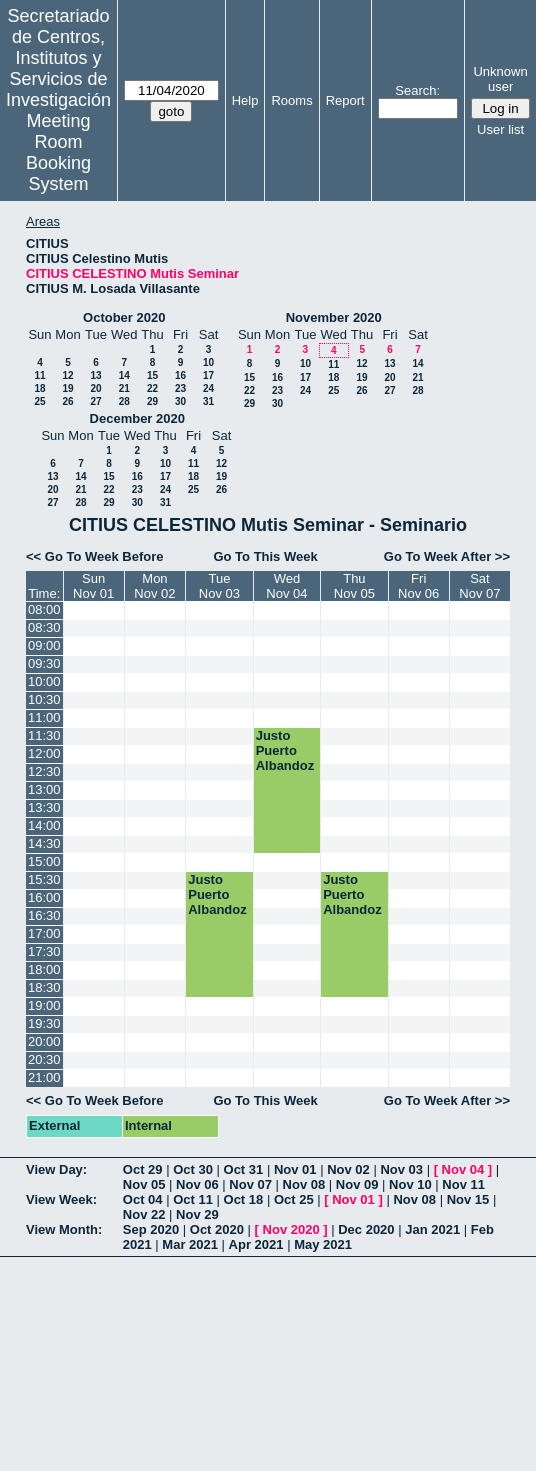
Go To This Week (265, 556)
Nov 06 (197, 1184)
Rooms (291, 100)
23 (180, 388)
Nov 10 (410, 1184)
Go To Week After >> (447, 556)
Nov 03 (401, 1169)
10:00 (44, 681)
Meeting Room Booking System (58, 152)
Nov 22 (144, 1214)
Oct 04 (143, 1199)
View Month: (64, 1229)
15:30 (44, 879)
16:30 (44, 915)
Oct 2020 (217, 1229)
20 (95, 388)
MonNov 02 (154, 586)
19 (67, 388)
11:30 (44, 735)
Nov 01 (295, 1169)
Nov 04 (463, 1169)
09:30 (44, 663)
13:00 (44, 789)
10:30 (44, 699)
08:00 (44, 609)
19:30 (44, 1023)
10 (208, 362)
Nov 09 (357, 1184)
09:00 (44, 645)
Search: (417, 90)
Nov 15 (468, 1199)
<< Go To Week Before (95, 556)
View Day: (56, 1169)
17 (208, 375)
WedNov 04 (286, 586)
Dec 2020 (366, 1229)
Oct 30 (193, 1169)
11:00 (44, 717)
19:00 (44, 1005)
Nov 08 (304, 1184)
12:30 (44, 771)
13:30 (44, 807)
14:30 (44, 843)
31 (208, 401)
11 (39, 375)
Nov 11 (463, 1184)
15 (152, 375)
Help (245, 100)
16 (180, 375)
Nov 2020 (291, 1229)
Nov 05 (144, 1184)
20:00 (44, 1041)
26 (67, 401)
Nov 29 (197, 1214)
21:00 (44, 1077)
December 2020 (137, 418)
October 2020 (124, 317)
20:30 (44, 1059)
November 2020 (334, 317)
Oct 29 (143, 1169)
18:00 (44, 969)
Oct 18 (244, 1199)
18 (39, 388)
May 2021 (323, 1244)
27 (95, 401)
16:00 (44, 897)
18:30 (44, 987)
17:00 (44, 933)
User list (500, 129)
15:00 (44, 861)
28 (124, 401)
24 (208, 388)
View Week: (61, 1199)
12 (67, 375)
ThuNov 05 (354, 586)
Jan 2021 (432, 1229)
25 (39, 401)
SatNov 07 (479, 586)
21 (124, 388)
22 (152, 388)
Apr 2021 (256, 1244)
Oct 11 (193, 1199)
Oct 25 (294, 1199)
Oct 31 (244, 1169)
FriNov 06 (418, 586)
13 (95, 375)
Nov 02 (348, 1169)
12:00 (44, 753)
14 (124, 375)
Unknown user (500, 79)
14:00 (44, 825)
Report (345, 100)
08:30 (44, 627)
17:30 (44, 951)
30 (180, 401)
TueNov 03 (219, 586)
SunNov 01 (93, 586)
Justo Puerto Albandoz (285, 750)
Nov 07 (250, 1184)
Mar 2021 (190, 1244)
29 (152, 401)
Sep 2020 (151, 1229)
